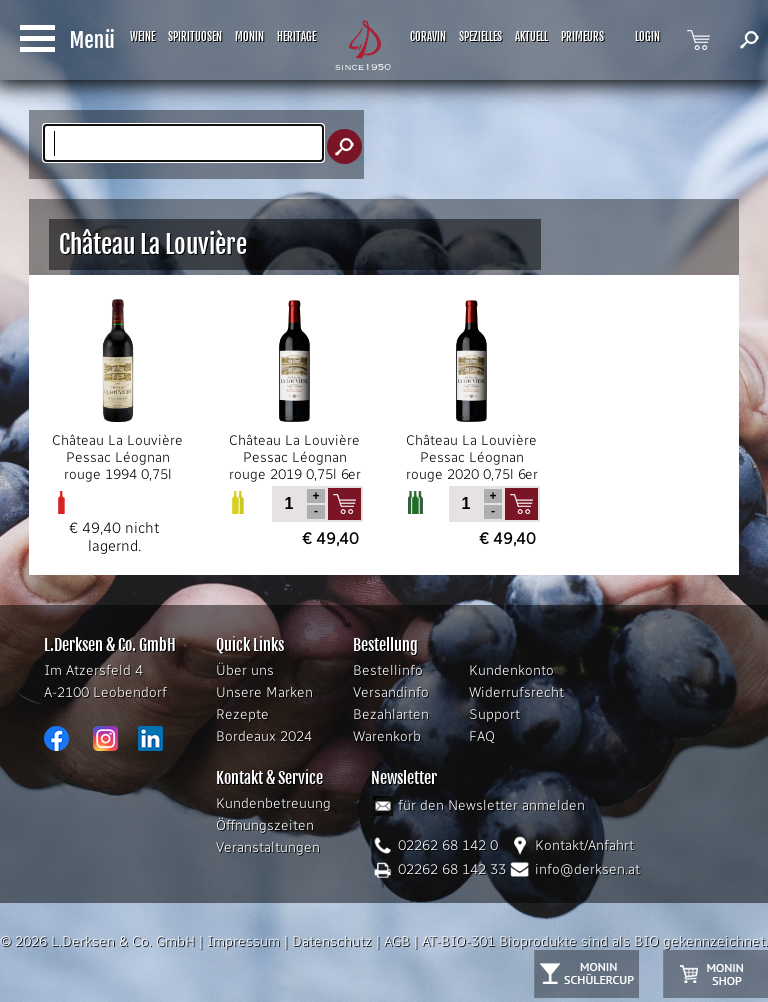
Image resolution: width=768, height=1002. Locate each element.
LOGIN (647, 37)
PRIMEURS (582, 37)
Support (494, 714)
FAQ (482, 736)
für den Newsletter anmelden (491, 805)
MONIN (249, 37)
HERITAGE (296, 37)
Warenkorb (387, 736)
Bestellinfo (388, 670)
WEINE (142, 37)
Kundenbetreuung (273, 803)
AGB (397, 941)
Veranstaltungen (268, 847)
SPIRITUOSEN (195, 37)
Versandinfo (391, 692)
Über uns (245, 670)
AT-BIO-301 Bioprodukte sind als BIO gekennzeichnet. (595, 941)
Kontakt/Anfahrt (584, 845)
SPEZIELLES (480, 37)
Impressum (243, 941)
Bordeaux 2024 (264, 736)
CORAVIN (428, 37)
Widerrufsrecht (516, 692)
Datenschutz (332, 941)
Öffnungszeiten (265, 825)
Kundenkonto (511, 670)
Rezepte (242, 714)
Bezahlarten (391, 714)
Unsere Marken (264, 692)
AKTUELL (531, 37)
